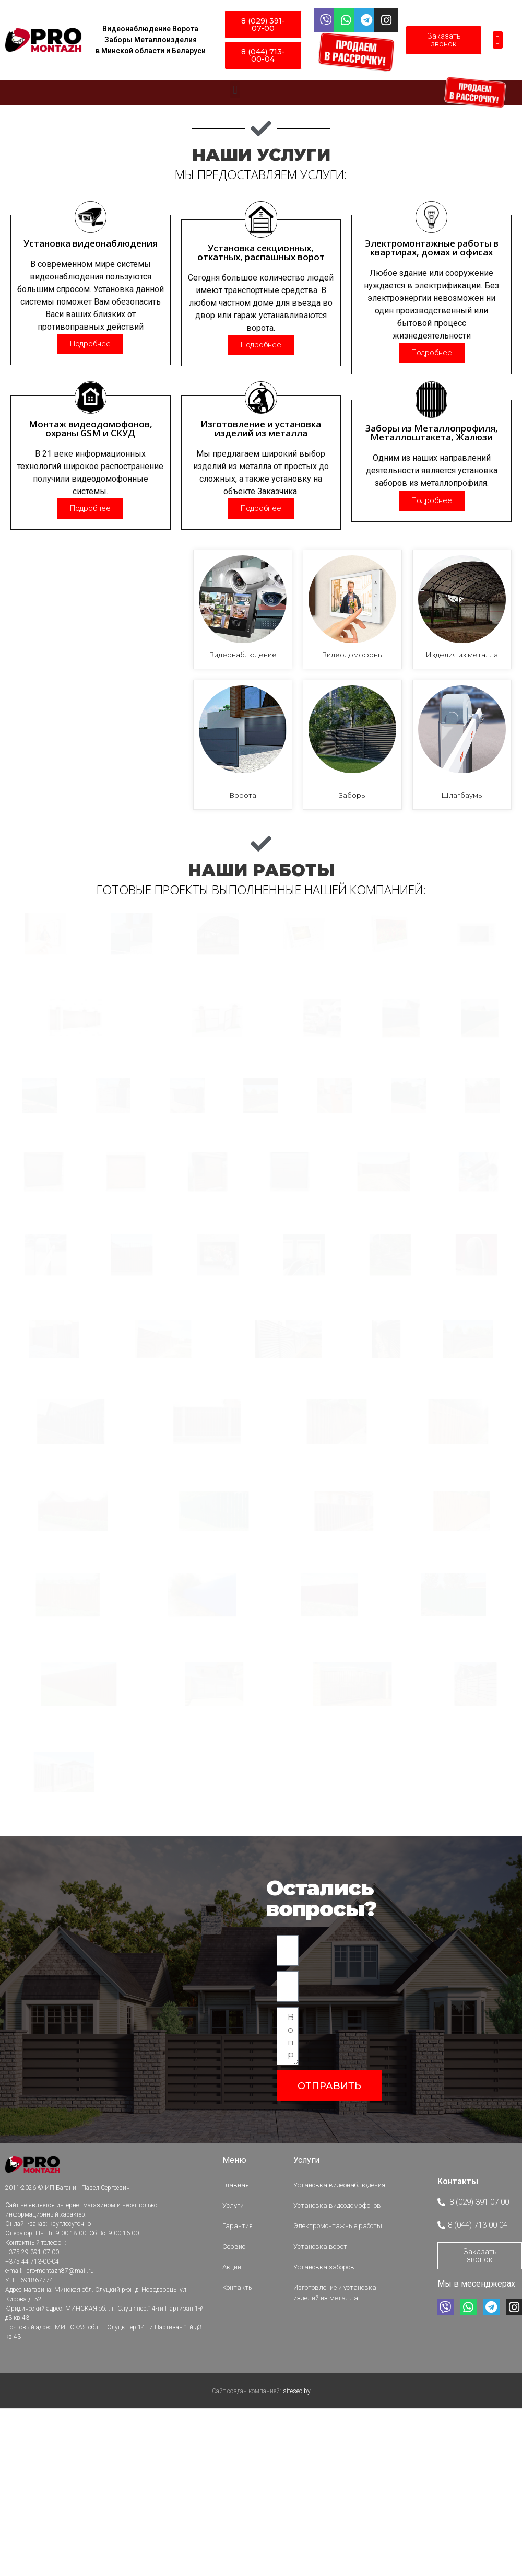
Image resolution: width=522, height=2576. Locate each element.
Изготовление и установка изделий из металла (337, 2507)
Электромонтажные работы (340, 2455)
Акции (234, 2486)
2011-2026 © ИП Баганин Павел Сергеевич (67, 2429)
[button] (498, 40)
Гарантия (240, 2455)
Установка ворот (323, 2471)
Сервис (236, 2471)
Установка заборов (326, 2486)
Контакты (240, 2502)
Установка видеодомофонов (340, 2439)
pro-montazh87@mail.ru (59, 2511)
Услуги (235, 2439)
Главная (238, 2424)
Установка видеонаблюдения (342, 2424)
